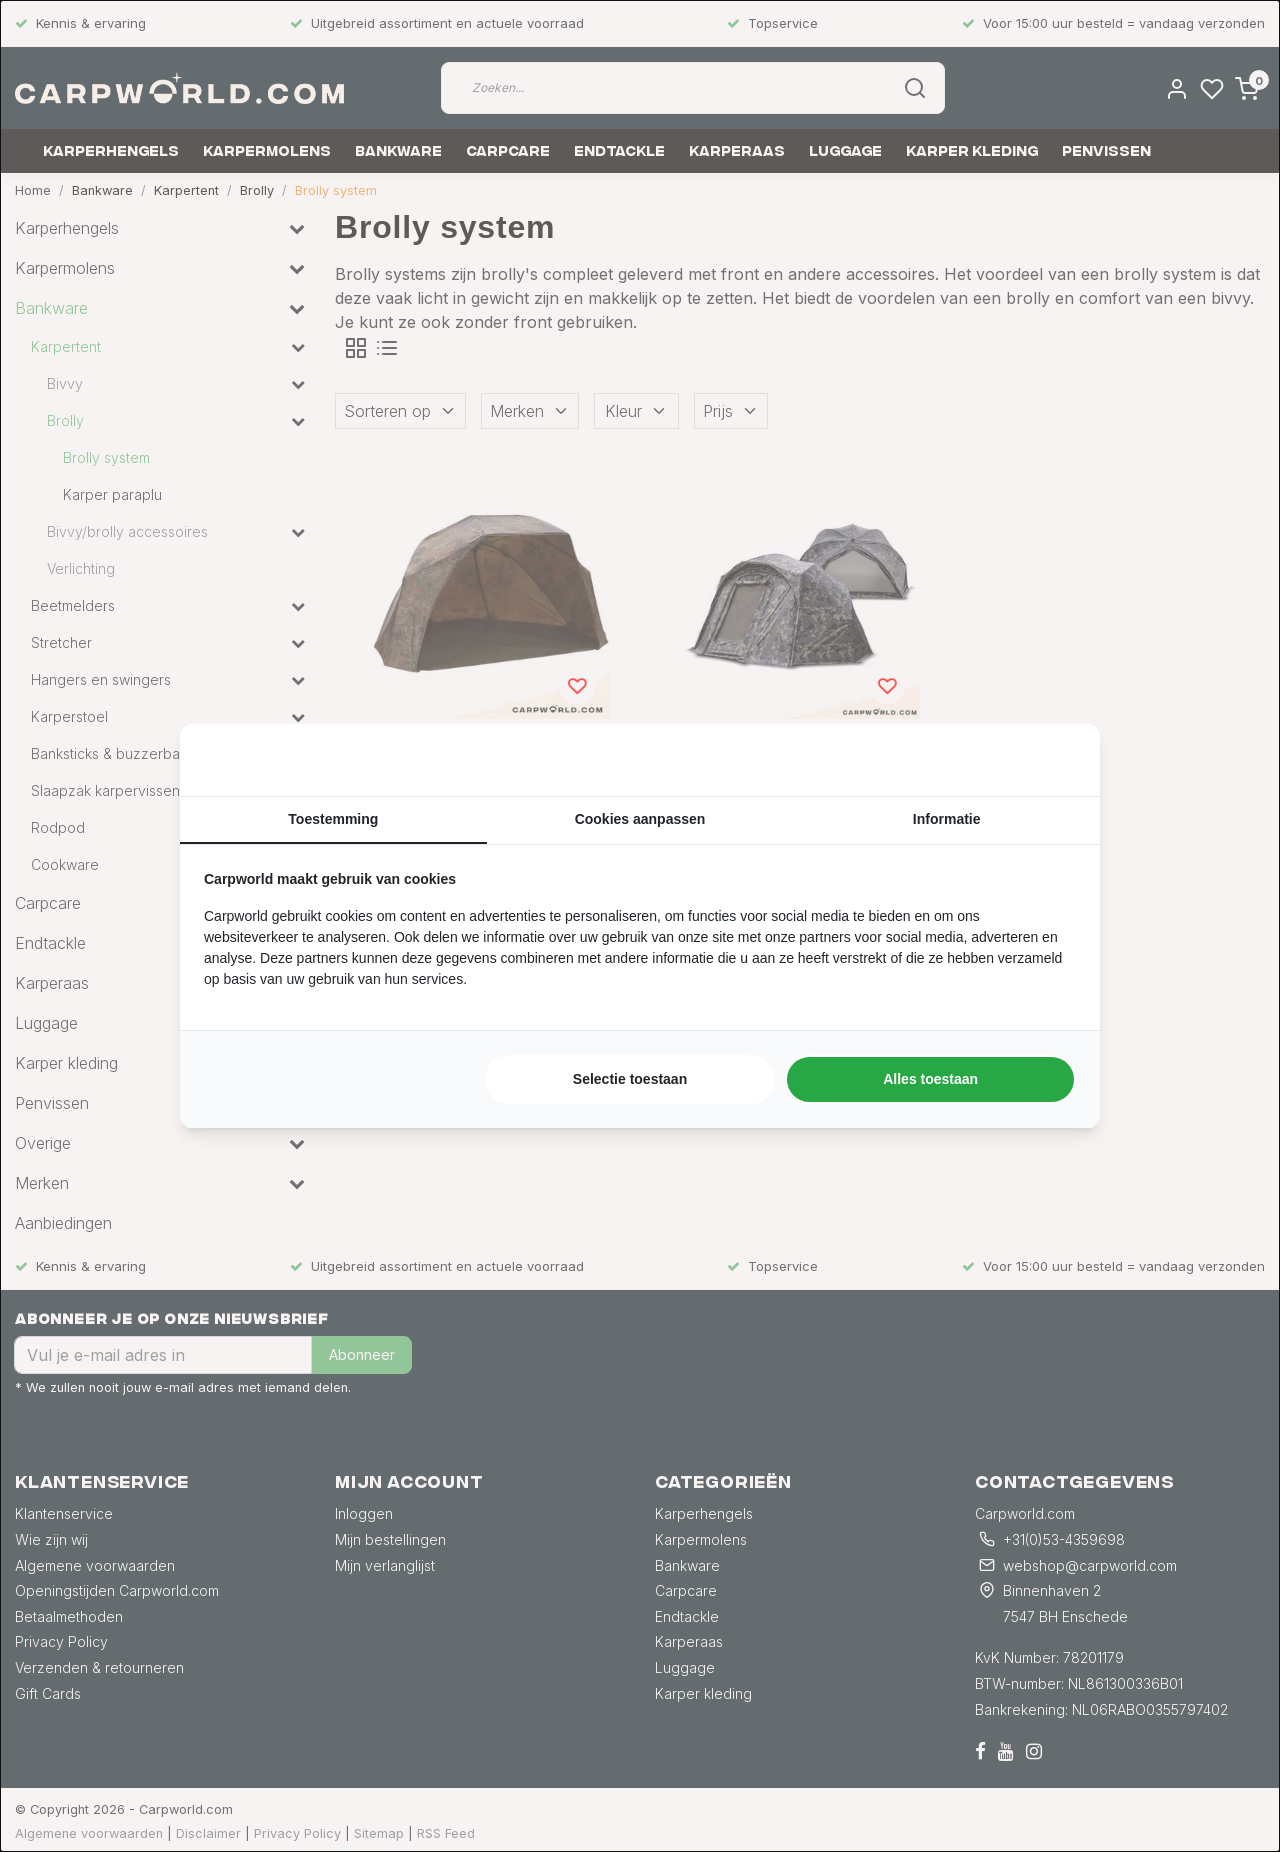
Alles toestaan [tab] (930, 1079)
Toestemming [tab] (333, 819)
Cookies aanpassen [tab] (640, 819)
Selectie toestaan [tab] (630, 1079)
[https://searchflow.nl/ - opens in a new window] (1051, 760)
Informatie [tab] (947, 819)
